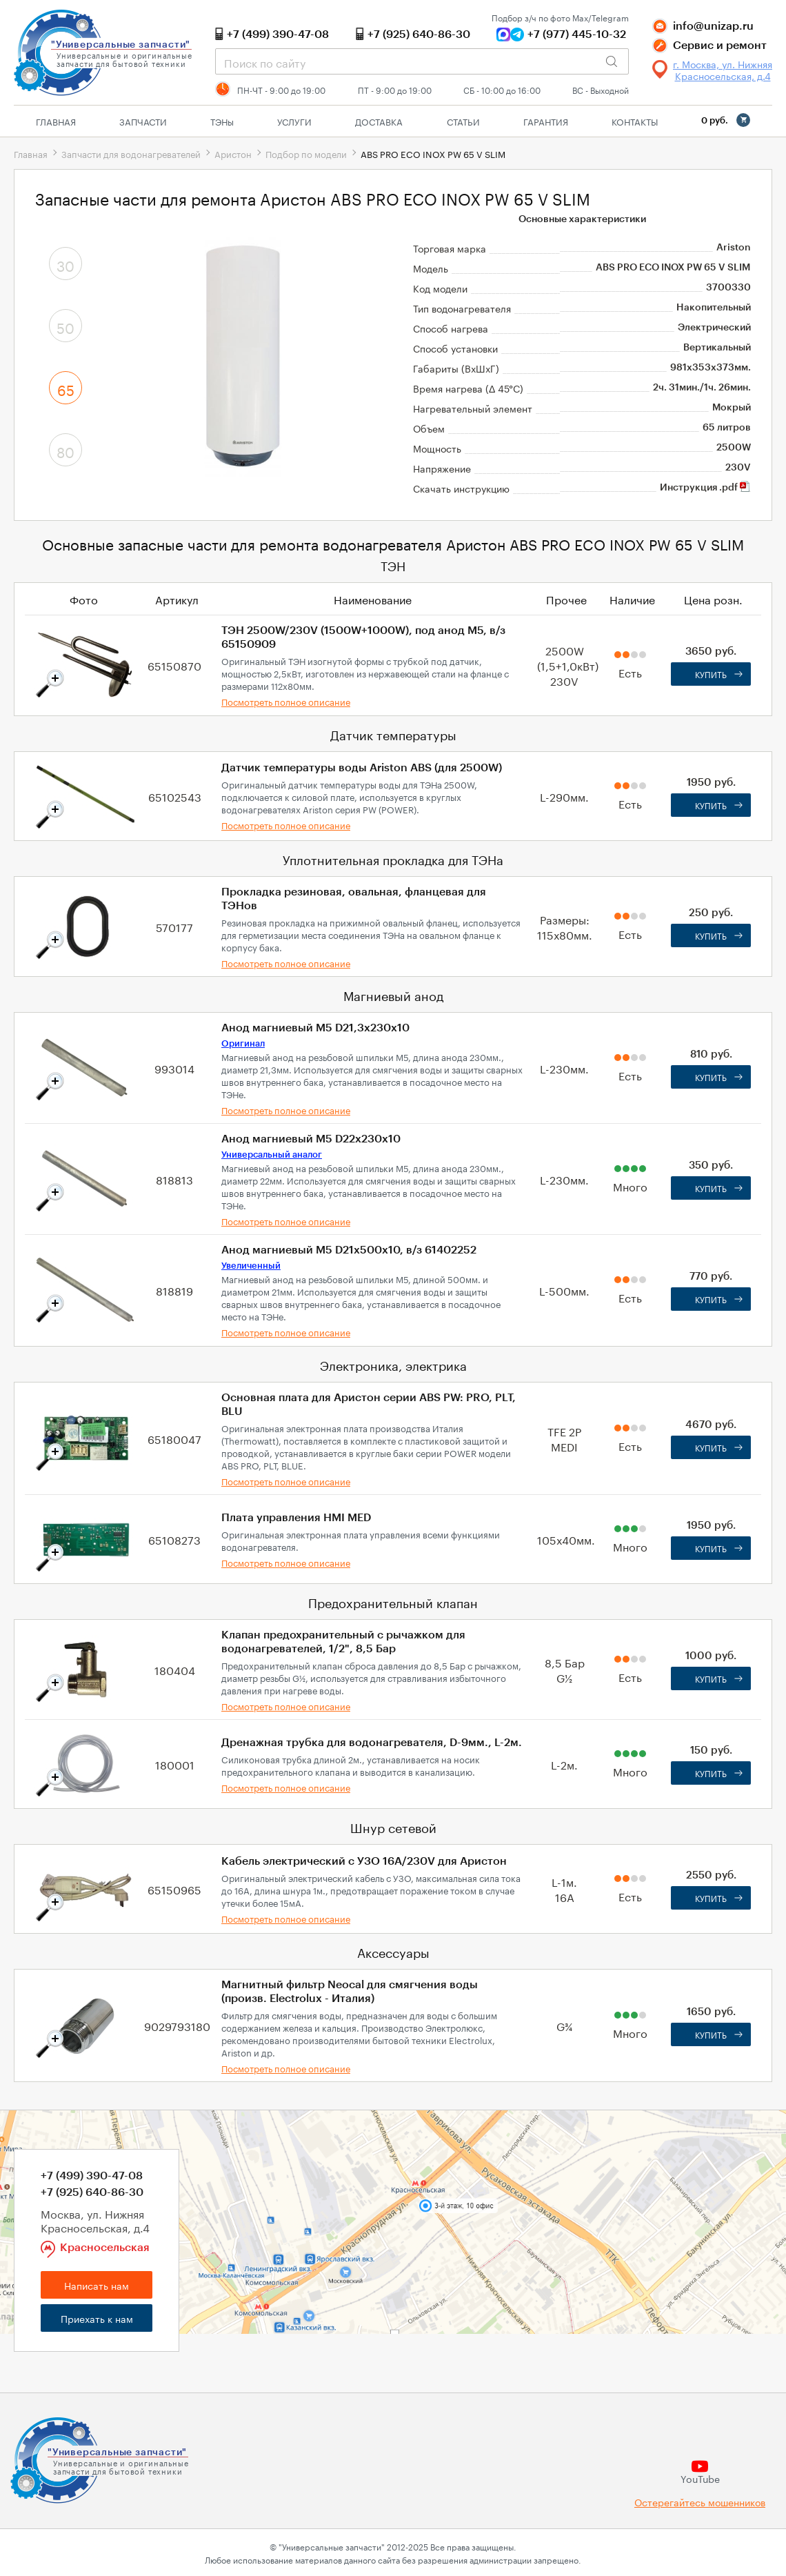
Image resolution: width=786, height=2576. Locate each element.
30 (65, 264)
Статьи (463, 121)
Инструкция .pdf (705, 488)
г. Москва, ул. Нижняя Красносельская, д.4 (722, 69)
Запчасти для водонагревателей (131, 153)
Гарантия (545, 121)
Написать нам (96, 2284)
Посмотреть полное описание (285, 700)
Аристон (233, 153)
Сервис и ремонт (720, 45)
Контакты (635, 121)
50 (65, 326)
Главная (56, 121)
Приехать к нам (97, 2318)
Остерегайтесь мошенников (699, 2502)
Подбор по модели (306, 153)
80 (65, 450)
